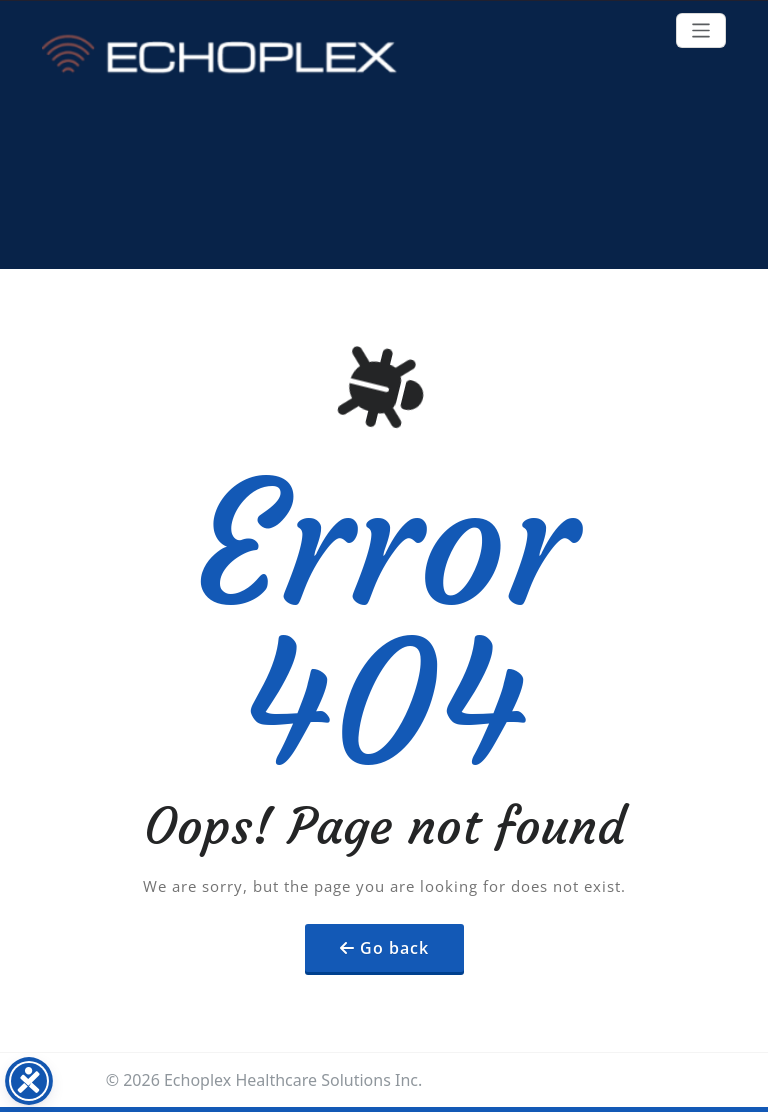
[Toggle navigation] (701, 30)
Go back (394, 948)
